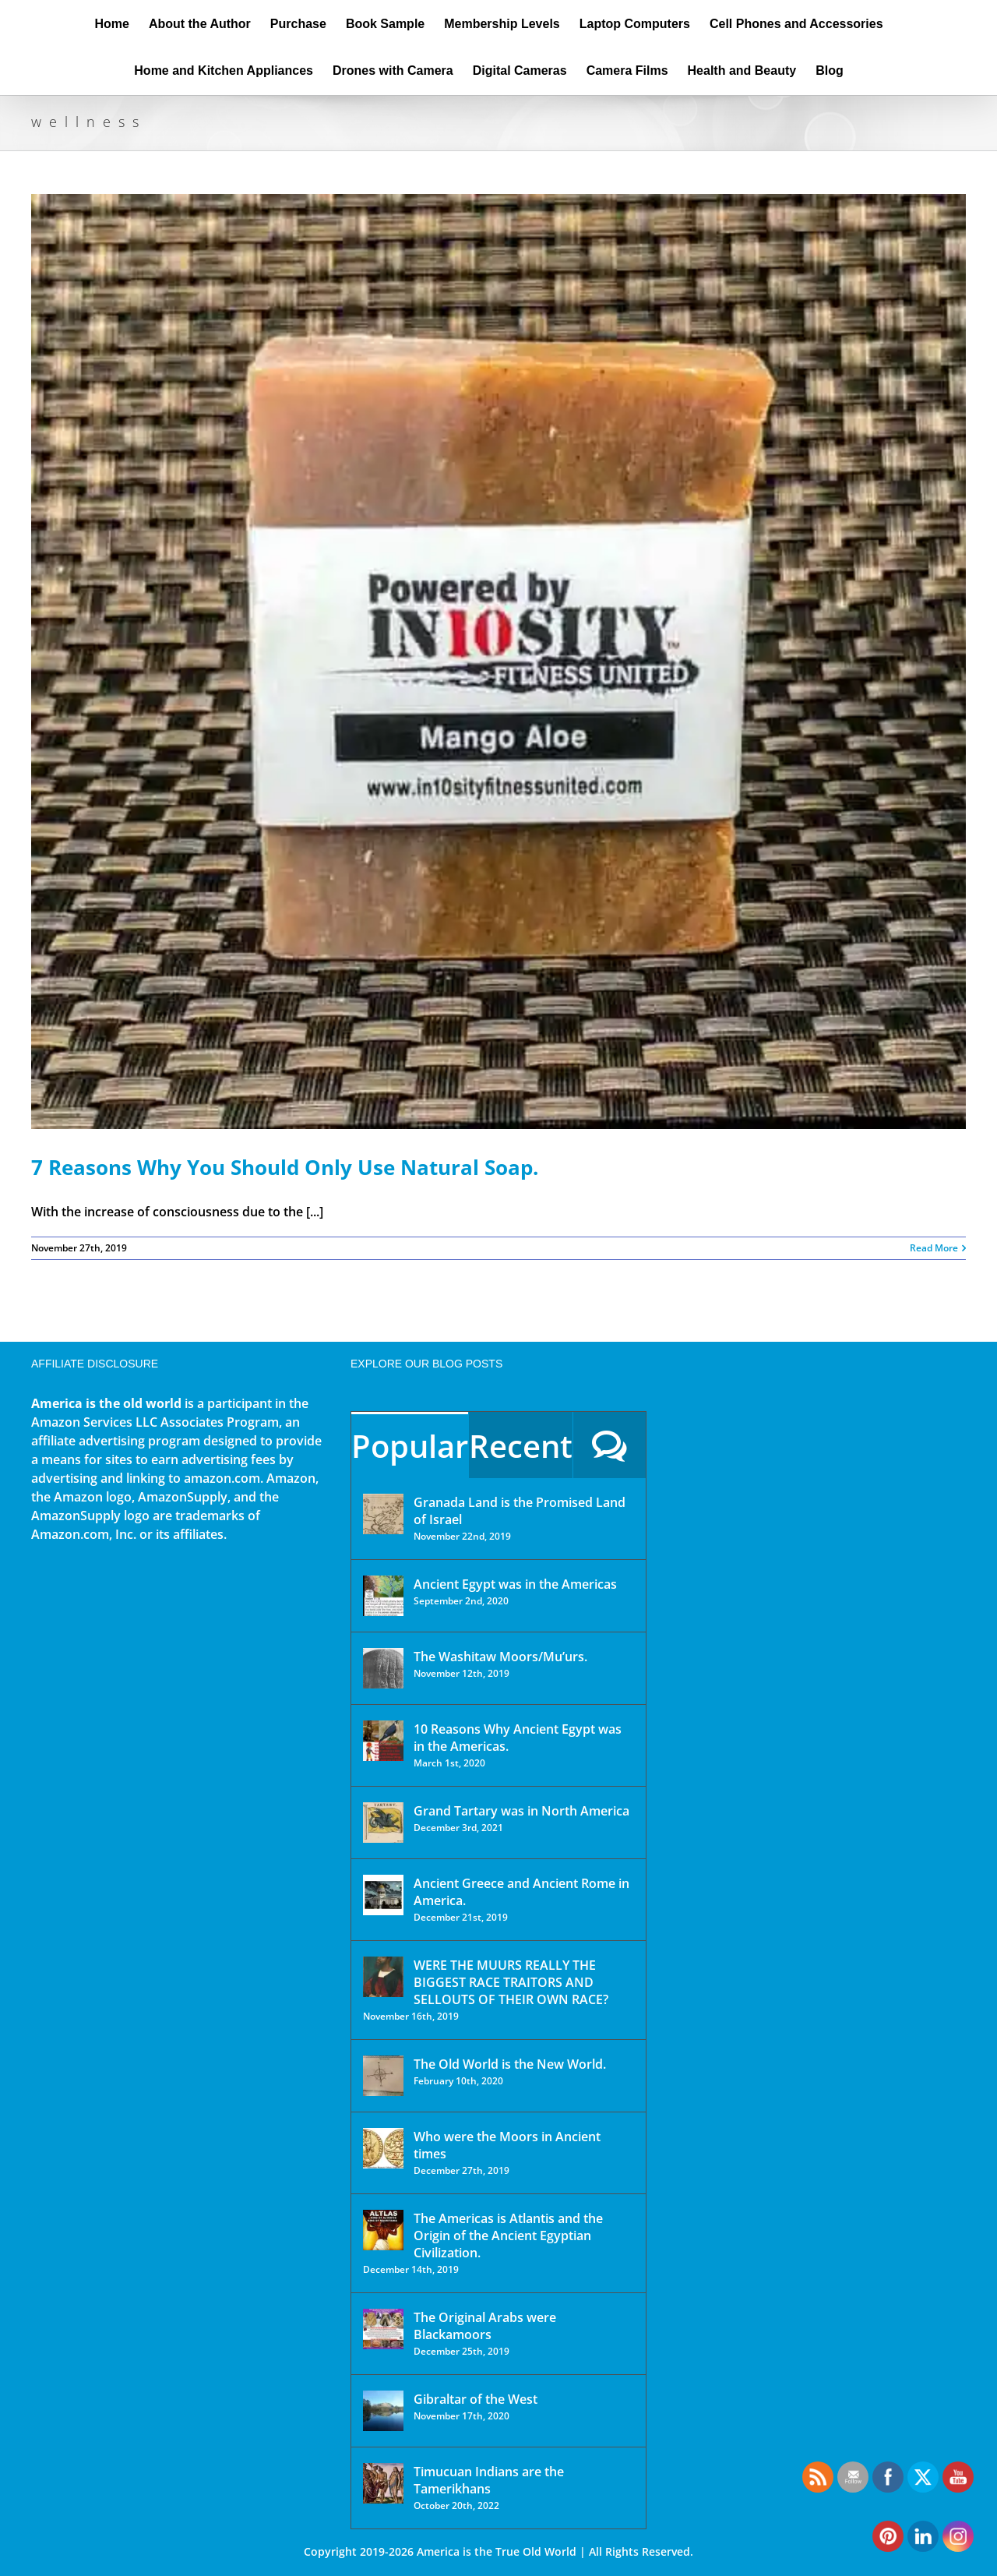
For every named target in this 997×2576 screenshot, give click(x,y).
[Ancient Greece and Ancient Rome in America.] (383, 1895)
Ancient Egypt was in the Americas (515, 1584)
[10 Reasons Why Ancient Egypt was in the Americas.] (383, 1740)
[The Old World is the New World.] (383, 2076)
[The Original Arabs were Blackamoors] (383, 2329)
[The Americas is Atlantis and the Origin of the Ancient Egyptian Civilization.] (383, 2230)
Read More (934, 1247)
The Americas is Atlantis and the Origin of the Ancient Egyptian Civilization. (508, 2235)
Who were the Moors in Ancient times (507, 2145)
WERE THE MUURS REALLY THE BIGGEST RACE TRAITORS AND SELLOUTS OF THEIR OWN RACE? (511, 1982)
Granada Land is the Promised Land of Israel (519, 1511)
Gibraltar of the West (475, 2399)
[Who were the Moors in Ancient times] (383, 2148)
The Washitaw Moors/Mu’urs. (500, 1656)
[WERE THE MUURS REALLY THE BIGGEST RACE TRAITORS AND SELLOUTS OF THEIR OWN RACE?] (383, 1977)
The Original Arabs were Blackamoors (485, 2326)
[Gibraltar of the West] (383, 2411)
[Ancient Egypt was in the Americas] (383, 1596)
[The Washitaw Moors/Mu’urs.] (383, 1668)
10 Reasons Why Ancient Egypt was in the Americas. (518, 1737)
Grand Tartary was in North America (521, 1810)
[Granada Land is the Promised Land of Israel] (383, 1514)
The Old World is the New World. (510, 2064)
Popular (409, 1445)
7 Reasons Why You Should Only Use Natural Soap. (284, 1167)
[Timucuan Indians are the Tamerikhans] (383, 2483)
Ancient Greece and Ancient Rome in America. (521, 1892)
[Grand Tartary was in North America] (383, 1822)
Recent (520, 1445)
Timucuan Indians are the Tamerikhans (489, 2480)
